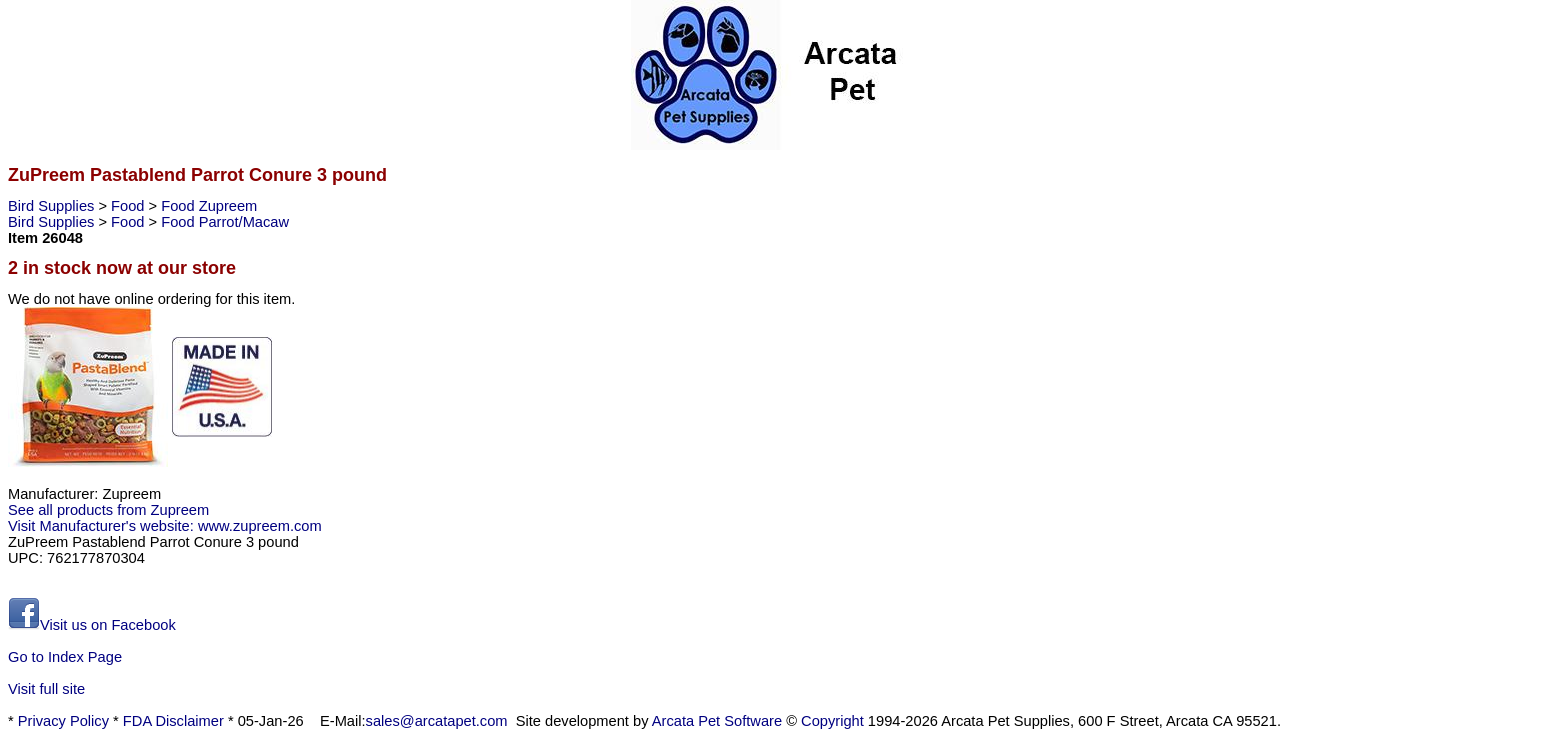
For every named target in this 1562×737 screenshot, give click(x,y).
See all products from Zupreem (108, 510)
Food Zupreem (209, 206)
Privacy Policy (63, 721)
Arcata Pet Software (717, 721)
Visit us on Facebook (92, 625)
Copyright (832, 721)
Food (129, 206)
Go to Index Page (65, 657)
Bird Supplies (53, 206)
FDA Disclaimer (173, 721)
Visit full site (46, 689)
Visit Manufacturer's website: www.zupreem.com (165, 526)
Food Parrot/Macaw (225, 222)
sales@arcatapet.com (437, 721)
